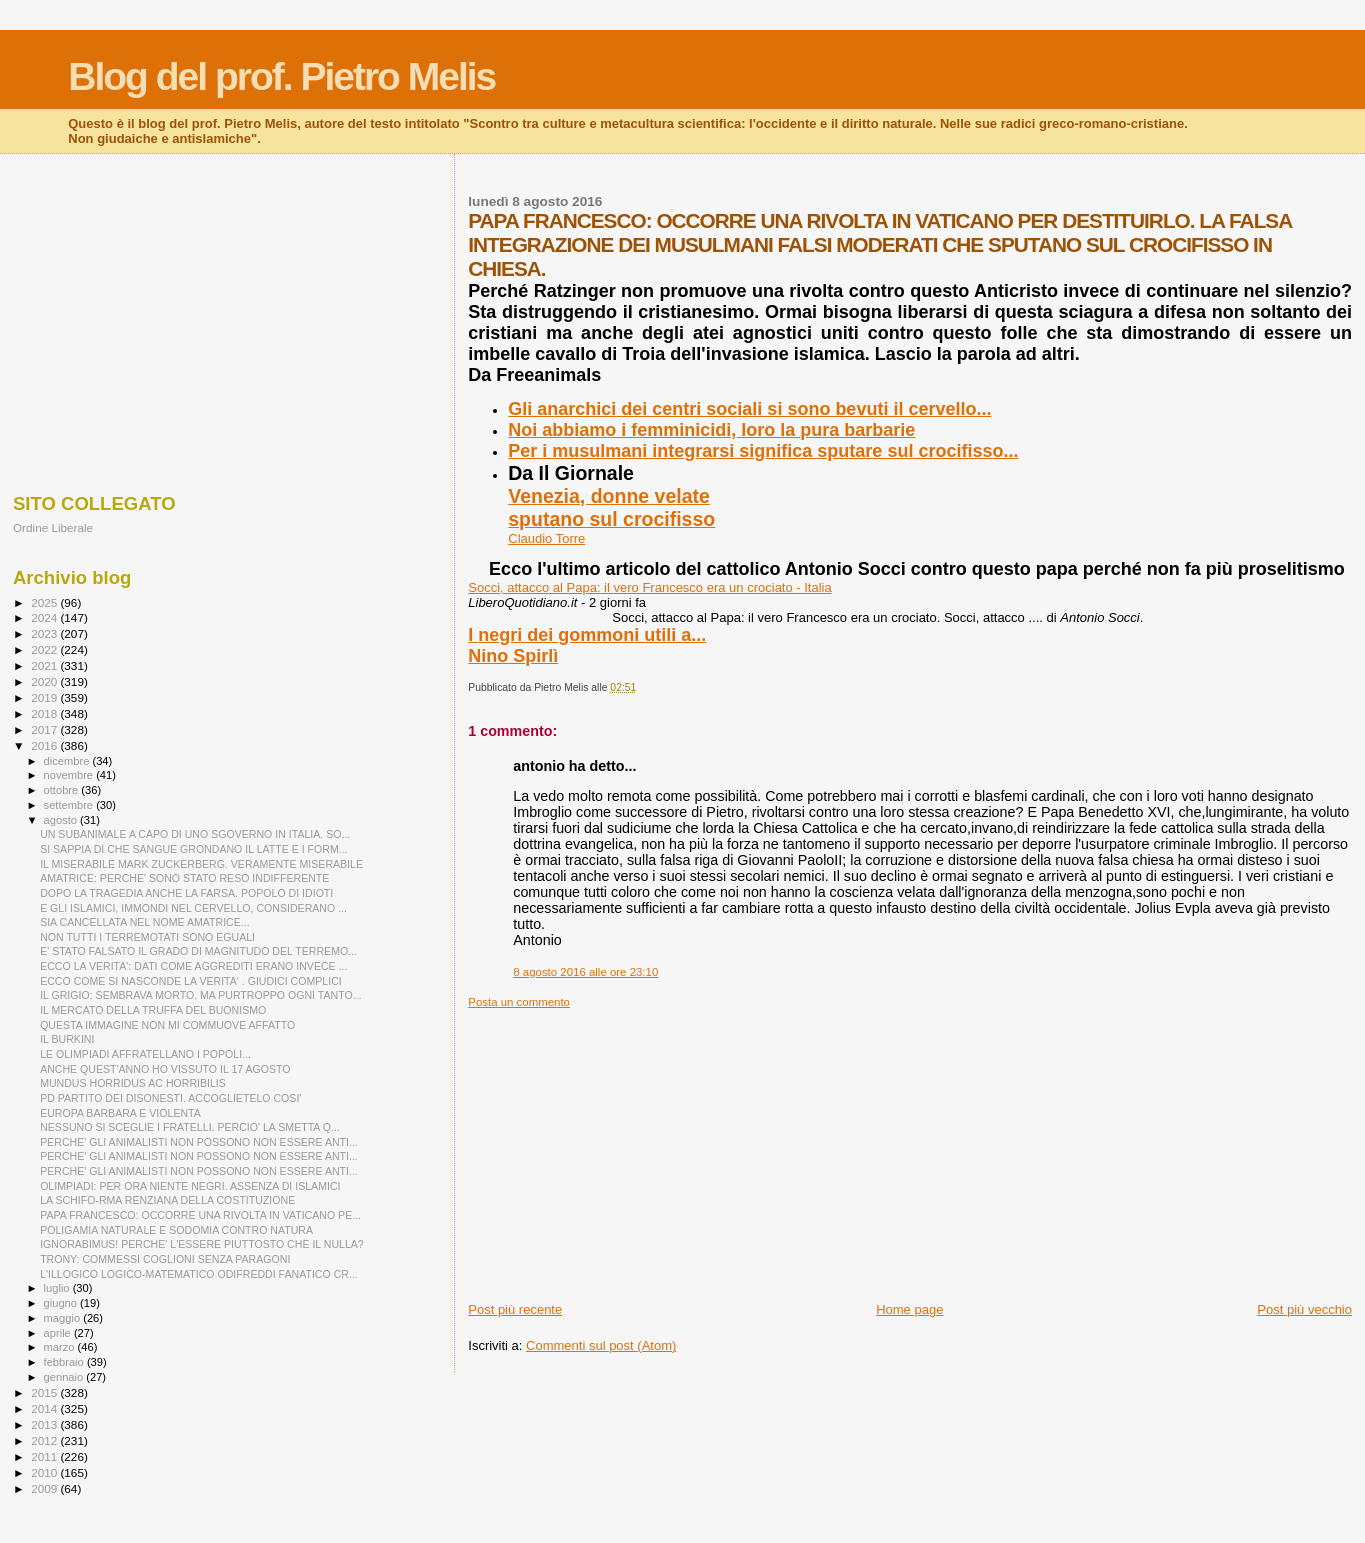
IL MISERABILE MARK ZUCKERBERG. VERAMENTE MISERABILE (201, 864)
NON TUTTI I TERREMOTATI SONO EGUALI (147, 937)
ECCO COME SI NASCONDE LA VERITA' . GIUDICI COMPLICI (191, 981)
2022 (45, 649)
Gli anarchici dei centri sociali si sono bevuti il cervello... (749, 409)
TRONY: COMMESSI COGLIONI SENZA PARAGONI (165, 1259)
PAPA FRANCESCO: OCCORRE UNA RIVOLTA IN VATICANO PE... (200, 1215)
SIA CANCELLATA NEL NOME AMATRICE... (144, 922)
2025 (45, 602)
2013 (45, 1424)
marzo (61, 1347)
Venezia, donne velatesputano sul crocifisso (611, 507)
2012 (45, 1440)
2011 (45, 1456)
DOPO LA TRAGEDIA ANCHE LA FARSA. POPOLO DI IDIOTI (186, 893)
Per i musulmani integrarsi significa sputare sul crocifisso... (763, 451)
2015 (45, 1392)
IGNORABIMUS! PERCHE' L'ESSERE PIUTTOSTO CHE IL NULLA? (202, 1244)
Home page (909, 1309)
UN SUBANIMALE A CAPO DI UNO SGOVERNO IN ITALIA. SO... (195, 834)
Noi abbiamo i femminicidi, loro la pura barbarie (711, 430)
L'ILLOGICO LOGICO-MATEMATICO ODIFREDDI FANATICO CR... (199, 1274)
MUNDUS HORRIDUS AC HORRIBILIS (133, 1083)
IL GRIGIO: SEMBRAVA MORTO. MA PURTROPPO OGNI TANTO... (200, 995)
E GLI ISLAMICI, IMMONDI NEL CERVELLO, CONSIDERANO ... (193, 908)
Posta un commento (519, 1002)
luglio (58, 1288)
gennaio (65, 1377)
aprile (59, 1333)
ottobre (63, 790)
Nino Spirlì (513, 656)
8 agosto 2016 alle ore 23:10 (585, 972)
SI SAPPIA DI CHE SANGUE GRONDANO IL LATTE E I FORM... (193, 849)
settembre (70, 805)
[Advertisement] (910, 1149)
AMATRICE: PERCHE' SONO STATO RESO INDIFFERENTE (184, 878)
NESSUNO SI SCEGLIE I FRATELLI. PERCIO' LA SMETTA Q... (190, 1127)
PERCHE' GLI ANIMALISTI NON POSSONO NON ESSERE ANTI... (199, 1142)
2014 (45, 1408)
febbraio (65, 1362)
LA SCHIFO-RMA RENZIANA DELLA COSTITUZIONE (167, 1200)
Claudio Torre (546, 538)
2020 (45, 681)
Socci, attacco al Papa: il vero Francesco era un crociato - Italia (649, 587)
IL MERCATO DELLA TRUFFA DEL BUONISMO (153, 1010)
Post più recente (515, 1309)
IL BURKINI (67, 1039)
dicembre (68, 761)
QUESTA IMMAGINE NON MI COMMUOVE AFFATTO (167, 1025)
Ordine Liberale (53, 527)
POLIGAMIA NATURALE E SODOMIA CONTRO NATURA (176, 1230)
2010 (45, 1472)
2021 (45, 665)
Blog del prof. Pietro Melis (281, 76)
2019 (45, 697)
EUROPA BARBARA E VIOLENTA (120, 1113)
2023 (45, 633)
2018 (45, 713)
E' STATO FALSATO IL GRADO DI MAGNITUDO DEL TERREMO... (198, 951)
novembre (70, 775)
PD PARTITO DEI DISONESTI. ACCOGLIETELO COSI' (170, 1098)
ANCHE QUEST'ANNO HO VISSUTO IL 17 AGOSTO (165, 1069)
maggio (64, 1318)
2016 (45, 745)
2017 (45, 729)
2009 (45, 1488)
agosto (62, 820)
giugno (62, 1303)
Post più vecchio (1304, 1309)
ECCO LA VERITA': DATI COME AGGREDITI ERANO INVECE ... (193, 966)
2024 (45, 617)
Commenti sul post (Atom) (601, 1345)
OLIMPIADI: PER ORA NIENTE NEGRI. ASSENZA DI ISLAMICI (190, 1186)
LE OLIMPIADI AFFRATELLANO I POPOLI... (145, 1054)
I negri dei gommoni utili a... (587, 635)
